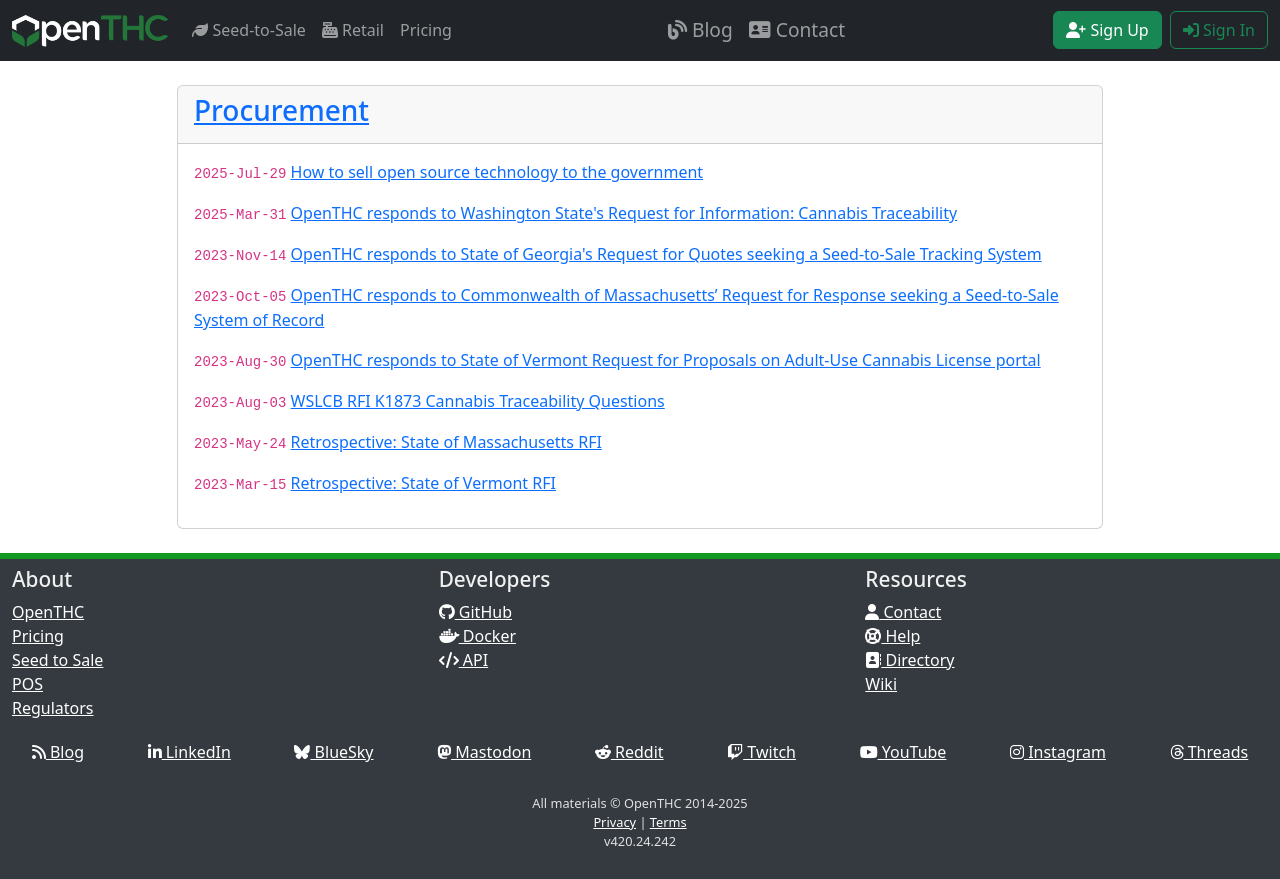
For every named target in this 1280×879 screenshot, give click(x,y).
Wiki (881, 684)
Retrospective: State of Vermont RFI (423, 483)
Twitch (761, 752)
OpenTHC (48, 612)
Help (892, 636)
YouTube (903, 752)
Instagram (1058, 752)
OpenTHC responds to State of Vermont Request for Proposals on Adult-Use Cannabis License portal (666, 360)
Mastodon (484, 752)
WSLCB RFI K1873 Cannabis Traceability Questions (478, 401)
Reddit (629, 752)
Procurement (281, 110)
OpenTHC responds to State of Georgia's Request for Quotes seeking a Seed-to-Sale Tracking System (666, 254)
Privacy (614, 822)
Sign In (1219, 30)
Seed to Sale (57, 660)
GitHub (475, 612)
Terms (668, 822)
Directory (909, 660)
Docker (477, 636)
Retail (353, 30)
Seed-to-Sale (249, 30)
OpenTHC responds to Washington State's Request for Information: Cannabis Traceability (624, 213)
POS (27, 684)
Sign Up (1107, 30)
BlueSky (333, 752)
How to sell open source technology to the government (497, 172)
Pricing (426, 30)
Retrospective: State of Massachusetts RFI (446, 442)
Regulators (53, 708)
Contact (797, 29)
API (464, 660)
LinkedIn (189, 752)
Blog (700, 29)
